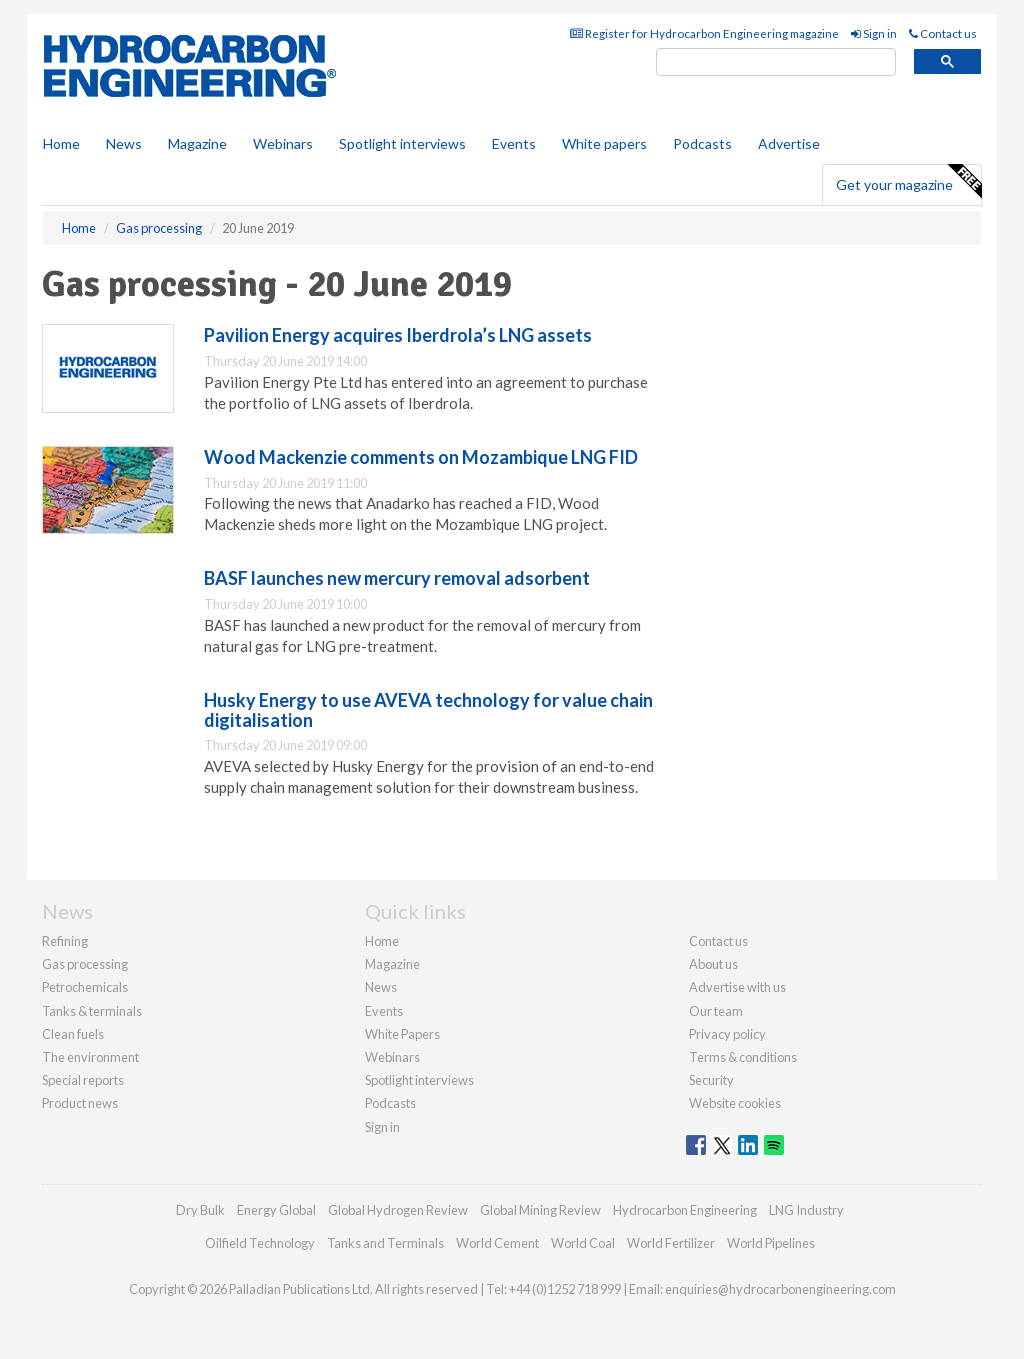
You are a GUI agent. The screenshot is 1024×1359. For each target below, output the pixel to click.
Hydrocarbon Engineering (685, 1210)
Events (514, 143)
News (381, 987)
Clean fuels (73, 1034)
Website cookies (735, 1103)
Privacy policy (727, 1034)
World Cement (497, 1243)
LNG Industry (806, 1210)
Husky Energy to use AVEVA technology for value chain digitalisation (428, 710)
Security (711, 1080)
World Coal (583, 1243)
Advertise (789, 143)
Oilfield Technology (260, 1243)
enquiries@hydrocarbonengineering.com (780, 1289)
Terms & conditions (743, 1057)
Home (61, 143)
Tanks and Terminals (385, 1243)
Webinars (283, 143)
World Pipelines (771, 1243)
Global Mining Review (540, 1210)
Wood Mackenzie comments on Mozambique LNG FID (421, 457)
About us (713, 964)
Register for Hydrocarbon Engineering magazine (704, 33)
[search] (776, 62)
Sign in (874, 33)
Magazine (197, 143)
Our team (716, 1011)
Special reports (83, 1080)
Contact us (943, 33)
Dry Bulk (200, 1210)
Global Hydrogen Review (398, 1210)
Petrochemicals (85, 987)
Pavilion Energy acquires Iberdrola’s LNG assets (398, 335)
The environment (90, 1057)
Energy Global (276, 1210)
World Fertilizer (671, 1243)
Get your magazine (908, 182)
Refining (65, 941)
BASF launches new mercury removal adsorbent (397, 578)
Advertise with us (737, 987)
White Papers (402, 1034)
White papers (604, 143)
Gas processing (85, 964)
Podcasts (702, 143)
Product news (80, 1103)
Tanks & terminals (92, 1011)
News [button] (124, 143)
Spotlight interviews (402, 143)
